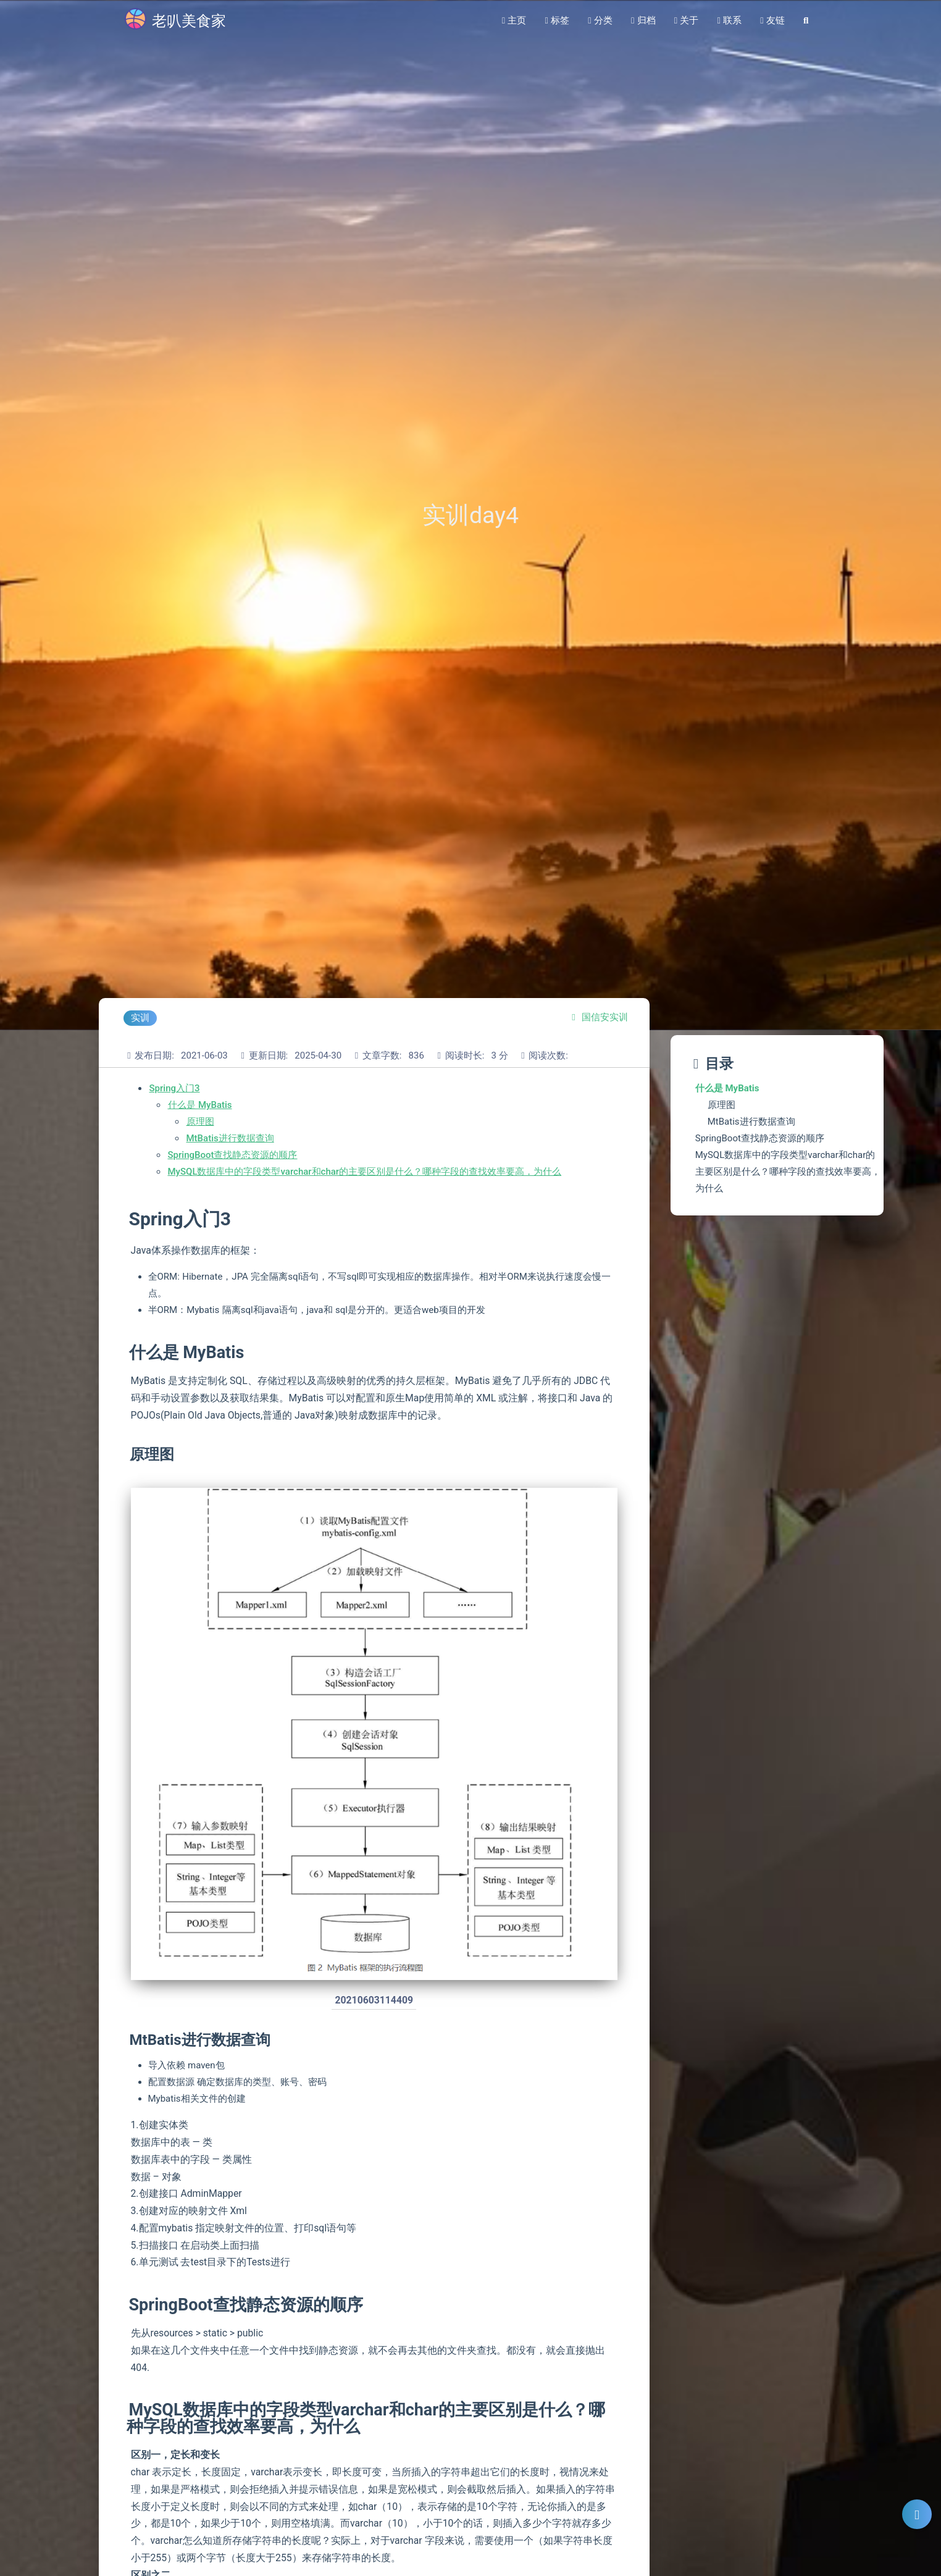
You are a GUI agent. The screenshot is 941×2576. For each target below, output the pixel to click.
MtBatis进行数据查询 (230, 1138)
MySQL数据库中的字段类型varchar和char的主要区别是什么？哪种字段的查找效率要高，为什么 (365, 1171)
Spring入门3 (174, 1088)
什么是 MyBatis (200, 1104)
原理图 (200, 1121)
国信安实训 (605, 1017)
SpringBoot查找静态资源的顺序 (233, 1154)
